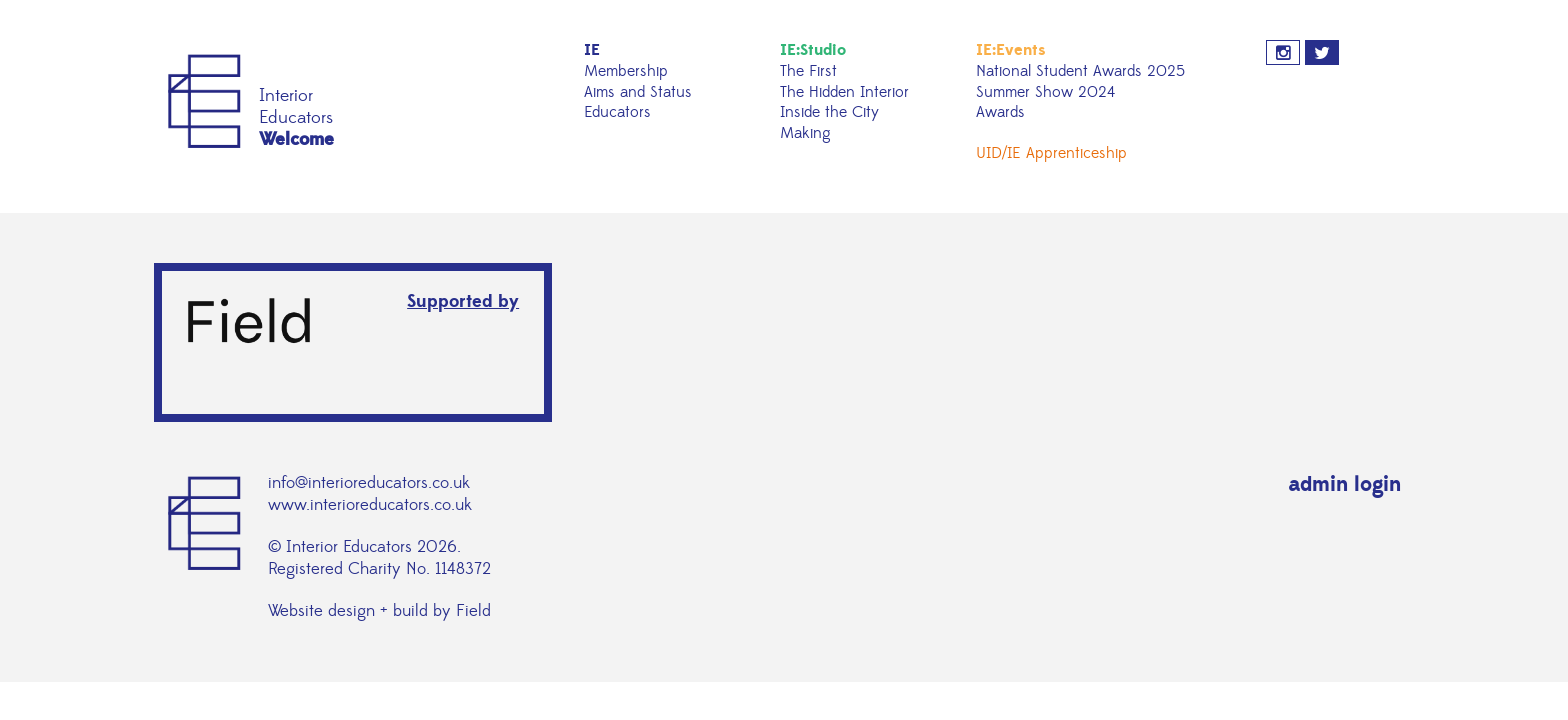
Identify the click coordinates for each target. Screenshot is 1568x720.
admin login (1344, 484)
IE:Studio (813, 50)
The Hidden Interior (844, 92)
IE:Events (1011, 50)
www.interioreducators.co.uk (370, 505)
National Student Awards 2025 (1080, 71)
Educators (617, 112)
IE (592, 50)
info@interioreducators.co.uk (369, 483)
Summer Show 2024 (1045, 92)
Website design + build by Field (379, 611)
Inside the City (829, 112)
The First (808, 71)
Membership (626, 71)
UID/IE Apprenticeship (1051, 153)
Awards (1000, 112)
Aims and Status (638, 92)
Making (805, 133)
